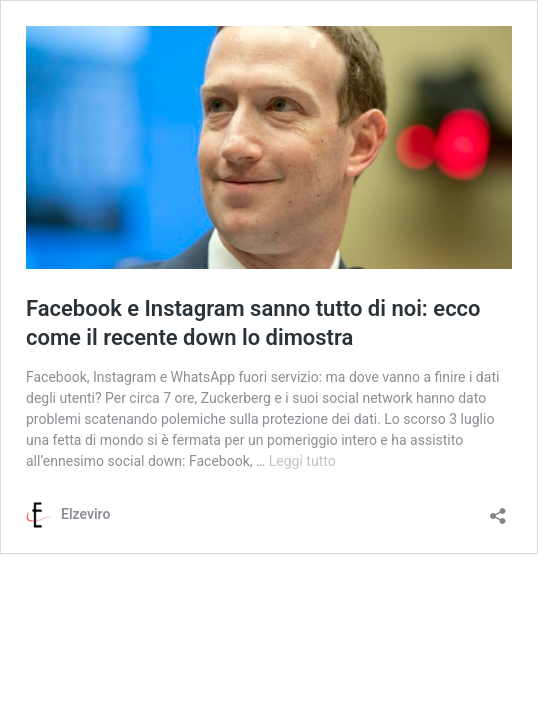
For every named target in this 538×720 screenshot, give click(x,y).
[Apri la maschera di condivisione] (498, 509)
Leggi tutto (302, 461)
